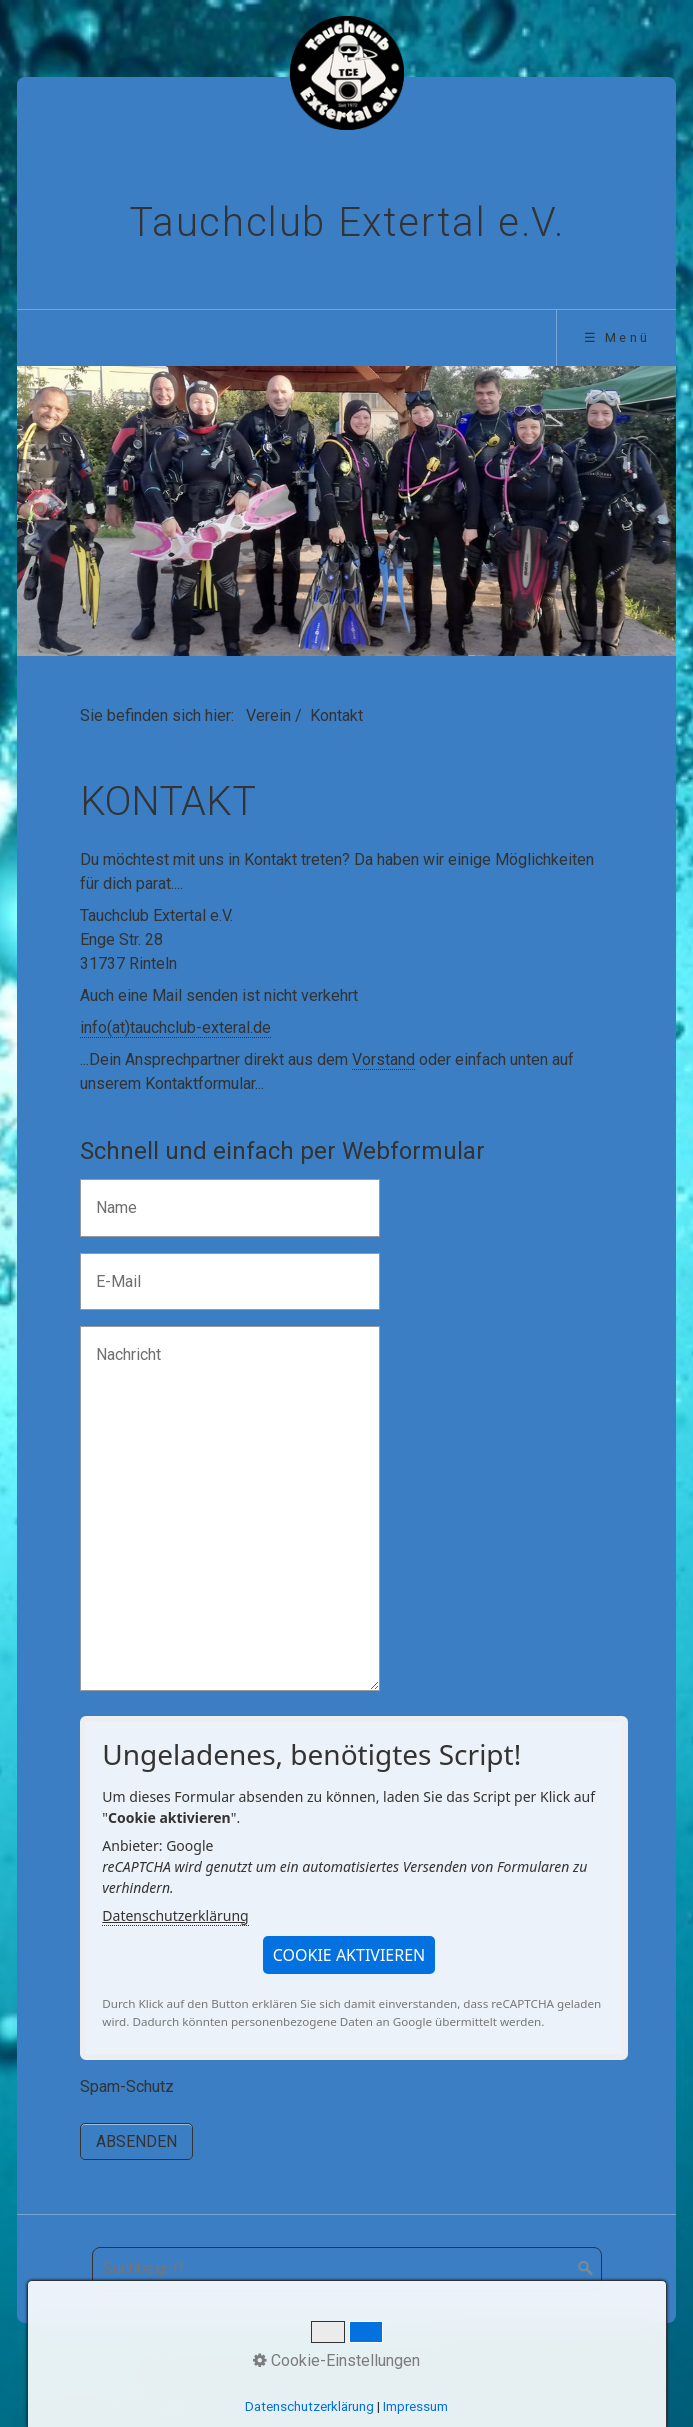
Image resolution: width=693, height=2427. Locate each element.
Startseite (175, 2366)
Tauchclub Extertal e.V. (347, 222)
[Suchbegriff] (347, 2269)
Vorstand (383, 1059)
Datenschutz (509, 2366)
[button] (349, 1955)
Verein (268, 715)
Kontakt (330, 2366)
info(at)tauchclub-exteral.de (175, 1027)
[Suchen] (586, 2269)
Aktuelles (257, 2366)
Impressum (411, 2366)
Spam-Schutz (127, 2086)
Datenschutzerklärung (175, 1915)
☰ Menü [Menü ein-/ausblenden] (617, 337)
